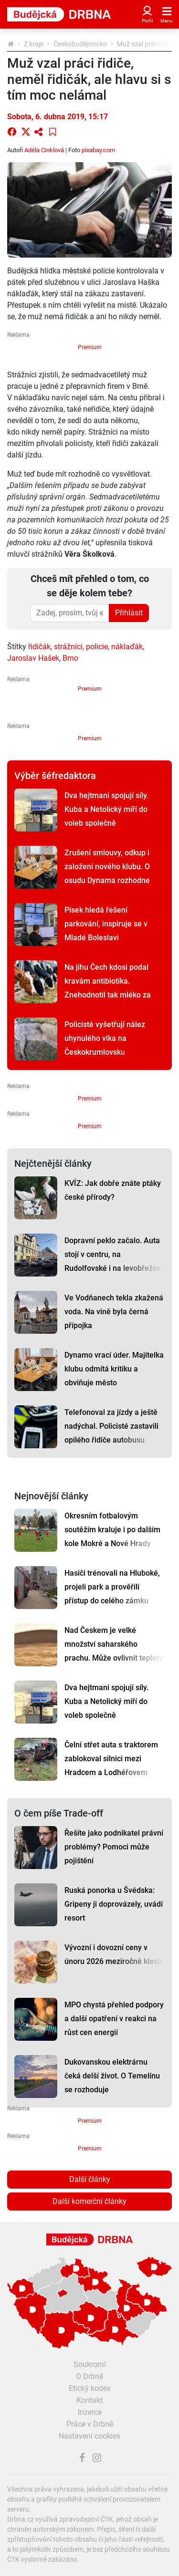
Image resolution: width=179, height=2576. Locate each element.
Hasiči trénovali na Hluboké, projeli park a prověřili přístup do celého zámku (112, 1586)
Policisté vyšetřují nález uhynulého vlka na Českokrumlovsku (104, 1038)
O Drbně (89, 2376)
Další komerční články (89, 2201)
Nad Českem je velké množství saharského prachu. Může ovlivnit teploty (113, 1644)
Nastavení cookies (89, 2436)
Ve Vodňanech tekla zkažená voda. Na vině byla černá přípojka (113, 1311)
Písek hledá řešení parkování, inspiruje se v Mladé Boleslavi (105, 923)
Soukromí (90, 2364)
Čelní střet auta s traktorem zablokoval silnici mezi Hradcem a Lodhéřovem (111, 1758)
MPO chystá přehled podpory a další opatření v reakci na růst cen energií (114, 2018)
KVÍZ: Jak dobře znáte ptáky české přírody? (112, 1190)
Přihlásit (129, 612)
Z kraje (33, 44)
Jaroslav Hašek (33, 658)
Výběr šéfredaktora (55, 775)
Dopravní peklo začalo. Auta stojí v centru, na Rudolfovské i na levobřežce (112, 1254)
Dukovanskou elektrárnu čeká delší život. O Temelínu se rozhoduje (112, 2075)
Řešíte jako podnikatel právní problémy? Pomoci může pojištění (113, 1846)
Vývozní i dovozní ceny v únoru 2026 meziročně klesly (113, 1954)
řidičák (39, 646)
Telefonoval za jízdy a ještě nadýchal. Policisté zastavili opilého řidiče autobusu (111, 1426)
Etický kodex (90, 2388)
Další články (89, 2179)
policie (97, 646)
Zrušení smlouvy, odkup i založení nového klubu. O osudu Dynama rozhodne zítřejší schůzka (107, 873)
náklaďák (127, 646)
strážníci (68, 646)
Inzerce (90, 2412)
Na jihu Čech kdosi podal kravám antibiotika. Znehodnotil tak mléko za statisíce (107, 988)
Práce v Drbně (89, 2424)
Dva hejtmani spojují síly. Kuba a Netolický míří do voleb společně (106, 809)
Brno (70, 658)
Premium (90, 347)
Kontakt (89, 2400)
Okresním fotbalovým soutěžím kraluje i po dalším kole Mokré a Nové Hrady (112, 1529)
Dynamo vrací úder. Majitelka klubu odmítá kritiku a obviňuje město (114, 1368)
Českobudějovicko (80, 44)
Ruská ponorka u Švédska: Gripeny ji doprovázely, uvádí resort (113, 1904)
